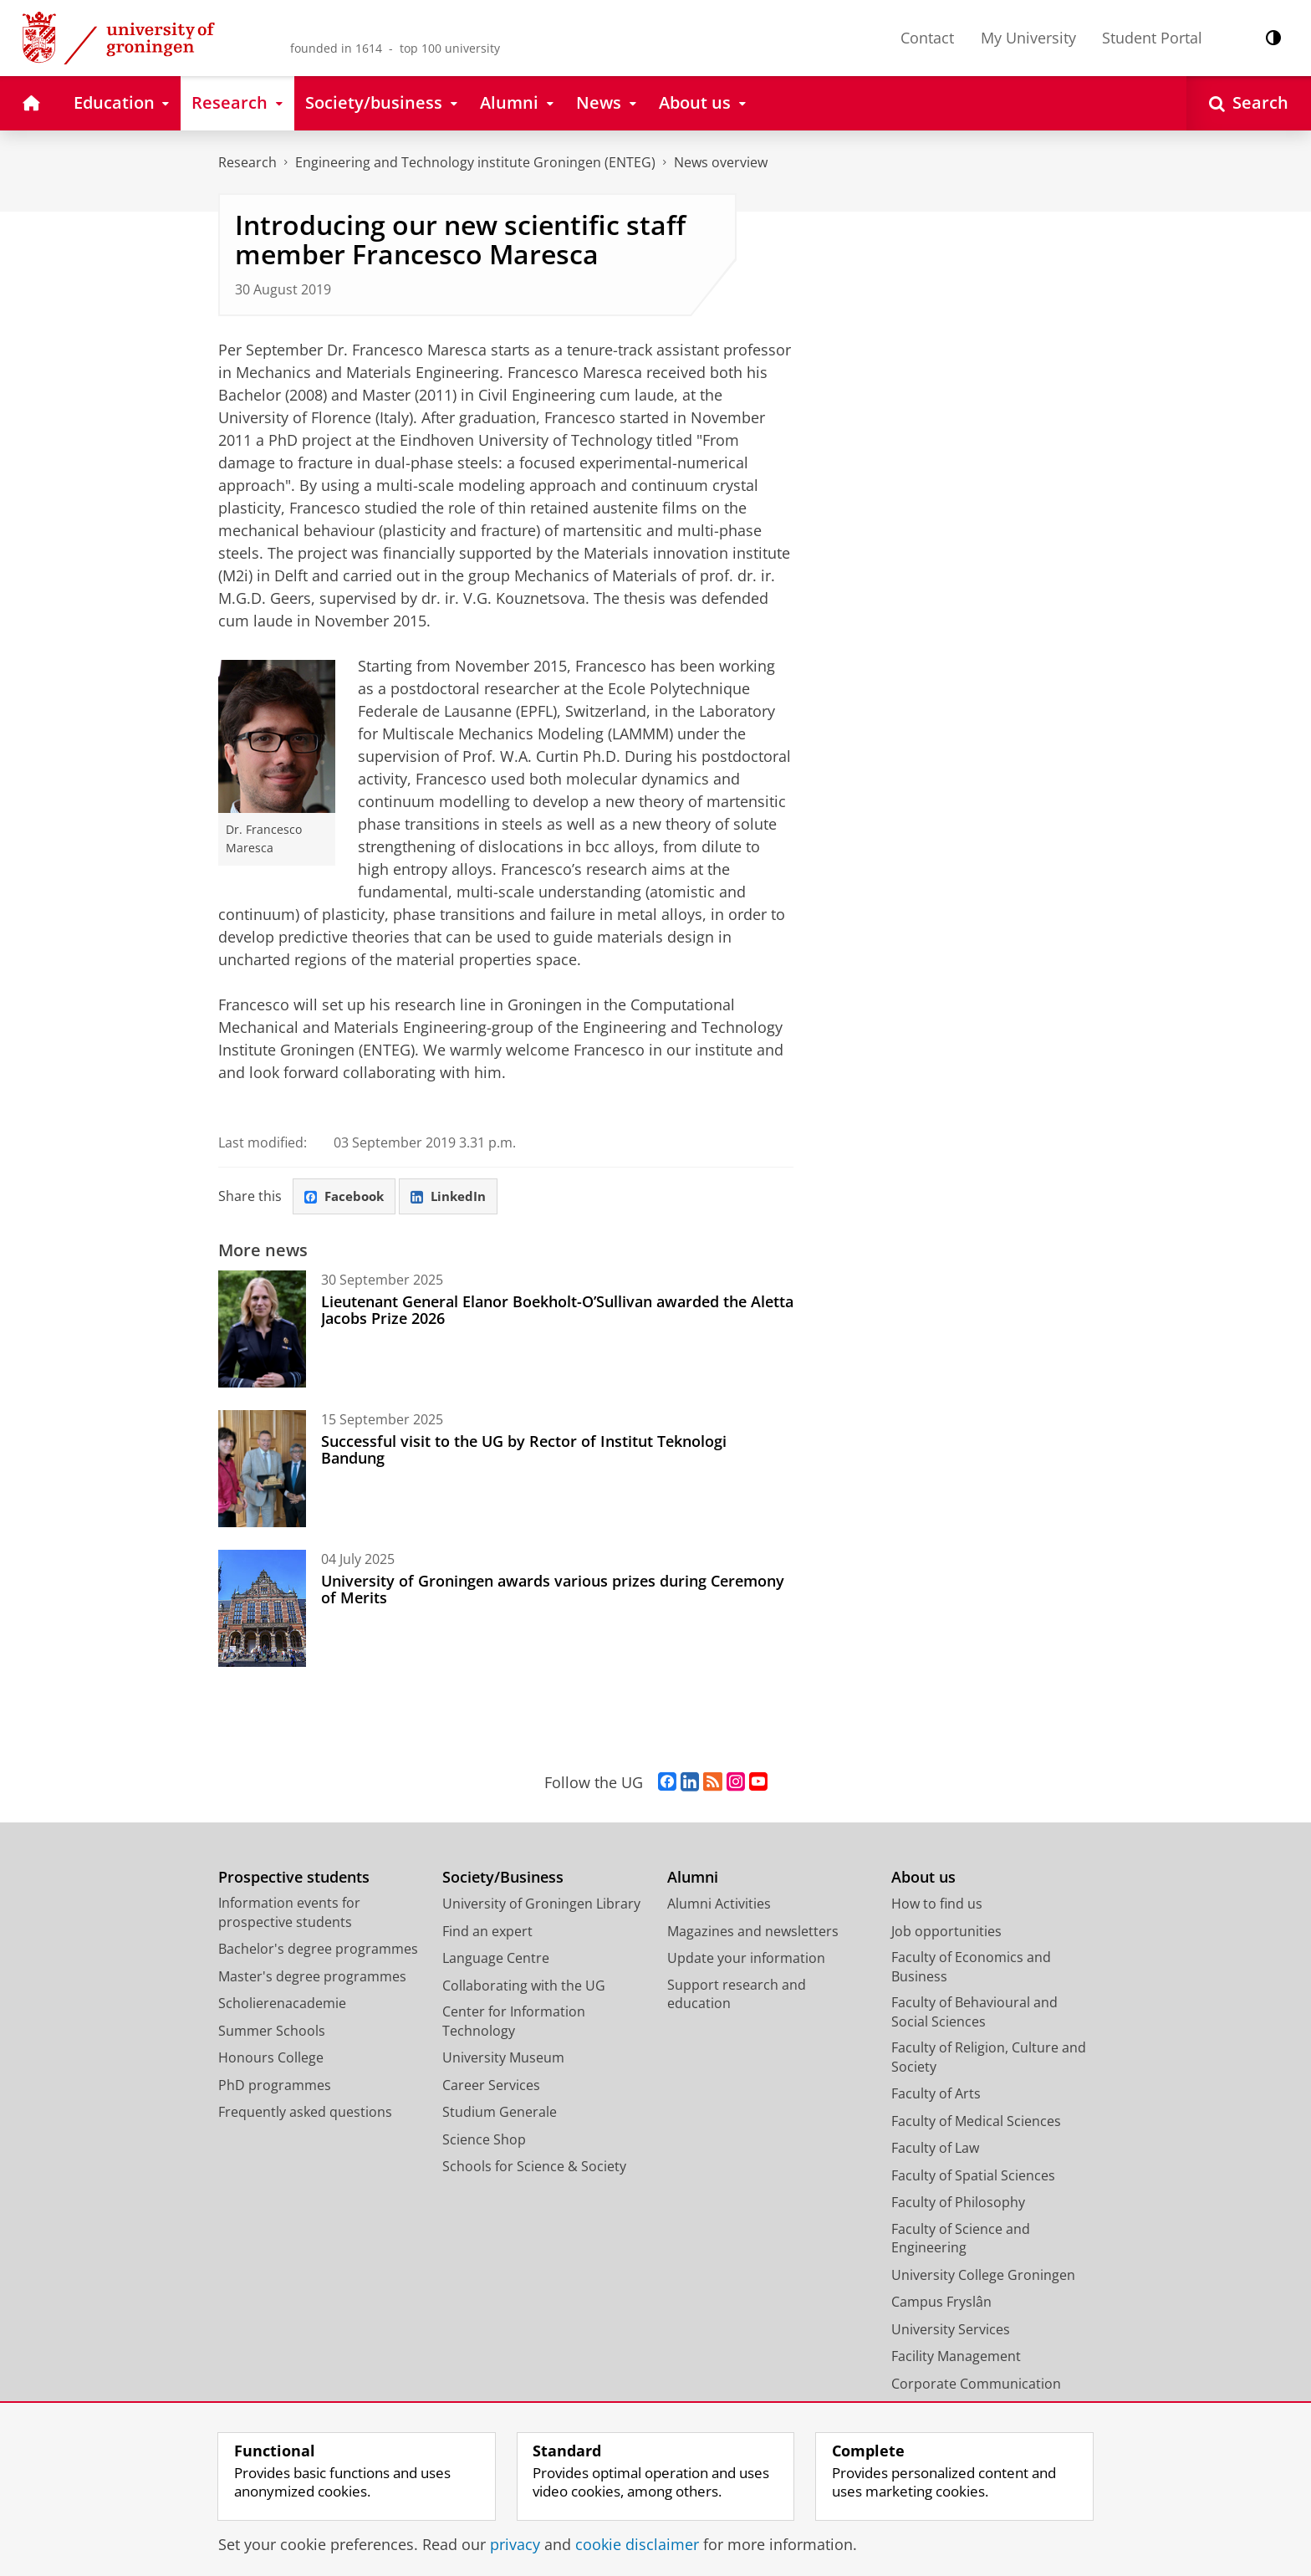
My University (1028, 38)
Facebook (347, 1197)
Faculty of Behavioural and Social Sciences (974, 2013)
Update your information (746, 1959)
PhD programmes (274, 2086)
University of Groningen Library (541, 1905)
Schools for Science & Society (534, 2168)
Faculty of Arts (936, 2095)
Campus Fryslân (941, 2303)
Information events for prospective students (289, 1914)
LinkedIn (455, 1197)
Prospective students (294, 1878)
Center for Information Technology (513, 2023)
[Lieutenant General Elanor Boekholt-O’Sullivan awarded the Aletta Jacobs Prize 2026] (262, 1330)
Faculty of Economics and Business (971, 1968)
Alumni (692, 1878)
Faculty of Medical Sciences (976, 2122)
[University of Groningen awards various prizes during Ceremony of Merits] (262, 1610)
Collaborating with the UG (523, 1986)
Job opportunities (946, 1932)
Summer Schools (271, 2031)
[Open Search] (1248, 103)
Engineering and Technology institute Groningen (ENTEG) (475, 162)
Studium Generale (499, 2113)
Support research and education (736, 1995)
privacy (515, 2544)
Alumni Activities (719, 1905)
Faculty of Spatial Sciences (973, 2176)
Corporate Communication (976, 2384)
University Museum (503, 2059)
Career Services (491, 2086)
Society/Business (503, 1878)
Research (247, 162)
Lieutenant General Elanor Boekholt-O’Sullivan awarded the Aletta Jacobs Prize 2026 (557, 1311)
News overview (721, 162)
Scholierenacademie (282, 2005)
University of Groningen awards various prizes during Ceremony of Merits (552, 1590)
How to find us (936, 1905)
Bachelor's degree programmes (318, 1950)
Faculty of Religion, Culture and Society (988, 2059)
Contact (927, 38)
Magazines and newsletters (753, 1932)
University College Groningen (983, 2276)
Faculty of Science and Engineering (960, 2239)
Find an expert (487, 1932)
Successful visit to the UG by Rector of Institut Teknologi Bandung (524, 1451)
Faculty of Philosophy (958, 2204)
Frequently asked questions (305, 2113)
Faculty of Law (935, 2149)
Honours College (271, 2059)
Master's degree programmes (312, 1977)
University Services (950, 2330)
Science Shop (484, 2140)
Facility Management (956, 2358)
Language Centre (495, 1959)
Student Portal (1152, 38)
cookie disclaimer (637, 2544)
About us (923, 1878)
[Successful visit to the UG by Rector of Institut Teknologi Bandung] (262, 1470)
